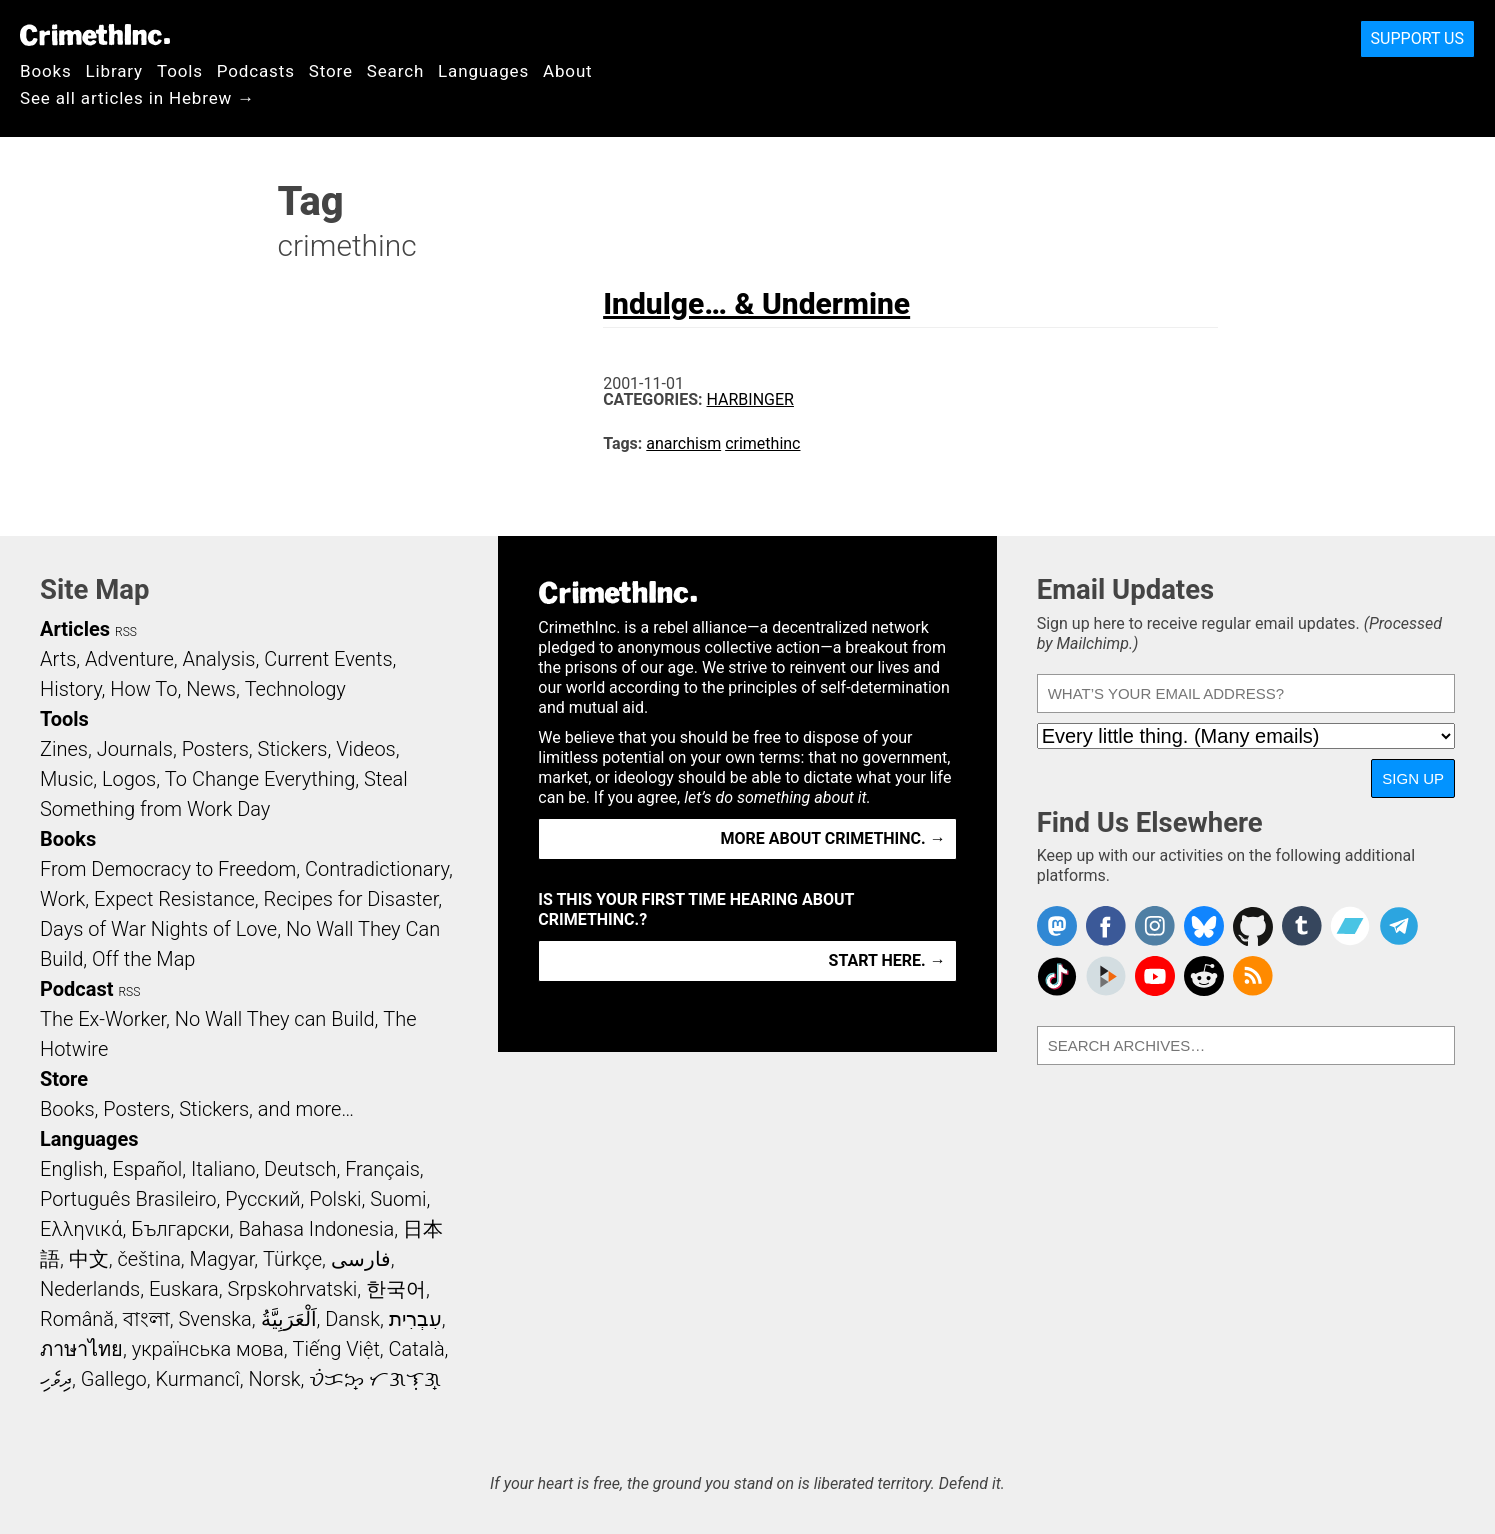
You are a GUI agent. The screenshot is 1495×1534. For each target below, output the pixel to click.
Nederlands (90, 1289)
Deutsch (300, 1169)
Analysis (218, 659)
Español (147, 1169)
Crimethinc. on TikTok (1057, 976)
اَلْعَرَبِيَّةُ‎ (289, 1319)
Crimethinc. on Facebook (1106, 926)
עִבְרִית (415, 1319)
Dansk (352, 1319)
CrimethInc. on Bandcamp (1350, 926)
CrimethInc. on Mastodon (1057, 926)
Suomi (398, 1199)
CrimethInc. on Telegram (1399, 926)
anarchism (683, 443)
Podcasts (256, 71)
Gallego (114, 1379)
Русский (262, 1199)
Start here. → (887, 960)
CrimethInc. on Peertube (1106, 976)
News (211, 689)
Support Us (1417, 38)
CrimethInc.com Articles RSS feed (1253, 976)
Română (77, 1319)
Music (66, 779)
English (72, 1169)
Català (417, 1349)
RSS (126, 632)
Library (114, 71)
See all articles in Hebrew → (137, 98)
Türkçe (292, 1259)
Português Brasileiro (128, 1199)
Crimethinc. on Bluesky (1204, 926)
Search (395, 71)
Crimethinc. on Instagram (1155, 926)
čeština (148, 1259)
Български (180, 1229)
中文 (89, 1259)
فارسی (361, 1259)
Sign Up (1413, 778)
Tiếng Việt (335, 1349)
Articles (75, 629)
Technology (295, 689)
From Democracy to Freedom (168, 869)
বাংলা (146, 1319)
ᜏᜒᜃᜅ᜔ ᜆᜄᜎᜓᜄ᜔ (375, 1379)
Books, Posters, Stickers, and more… (197, 1109)
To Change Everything (260, 779)
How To (143, 689)
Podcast (76, 989)
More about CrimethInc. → (833, 838)
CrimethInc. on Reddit (1204, 976)
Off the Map (143, 959)
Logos (129, 779)
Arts (58, 659)
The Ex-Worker (103, 1019)
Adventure (129, 659)
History (71, 689)
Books (46, 71)
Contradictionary (377, 869)
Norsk (275, 1379)
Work (62, 899)
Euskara (184, 1289)
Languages (483, 71)
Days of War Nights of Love (158, 929)
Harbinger (750, 399)
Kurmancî (197, 1379)
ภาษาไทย (81, 1349)
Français (382, 1169)
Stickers (293, 749)
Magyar (222, 1259)
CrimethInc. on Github (1253, 926)
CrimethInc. (95, 35)
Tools (180, 71)
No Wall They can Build (275, 1019)
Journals (135, 749)
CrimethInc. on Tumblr (1302, 926)
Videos (366, 749)
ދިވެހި (56, 1379)
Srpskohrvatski (293, 1289)
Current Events (328, 659)
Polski (335, 1199)
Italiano (223, 1169)
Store (331, 71)
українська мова (208, 1349)
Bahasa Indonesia (316, 1229)
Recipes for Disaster (351, 899)
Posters (215, 749)
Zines (64, 749)
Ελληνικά (81, 1229)
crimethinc (762, 443)
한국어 (396, 1289)
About (568, 71)
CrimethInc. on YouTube (1155, 976)
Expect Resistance (174, 899)
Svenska (215, 1319)
